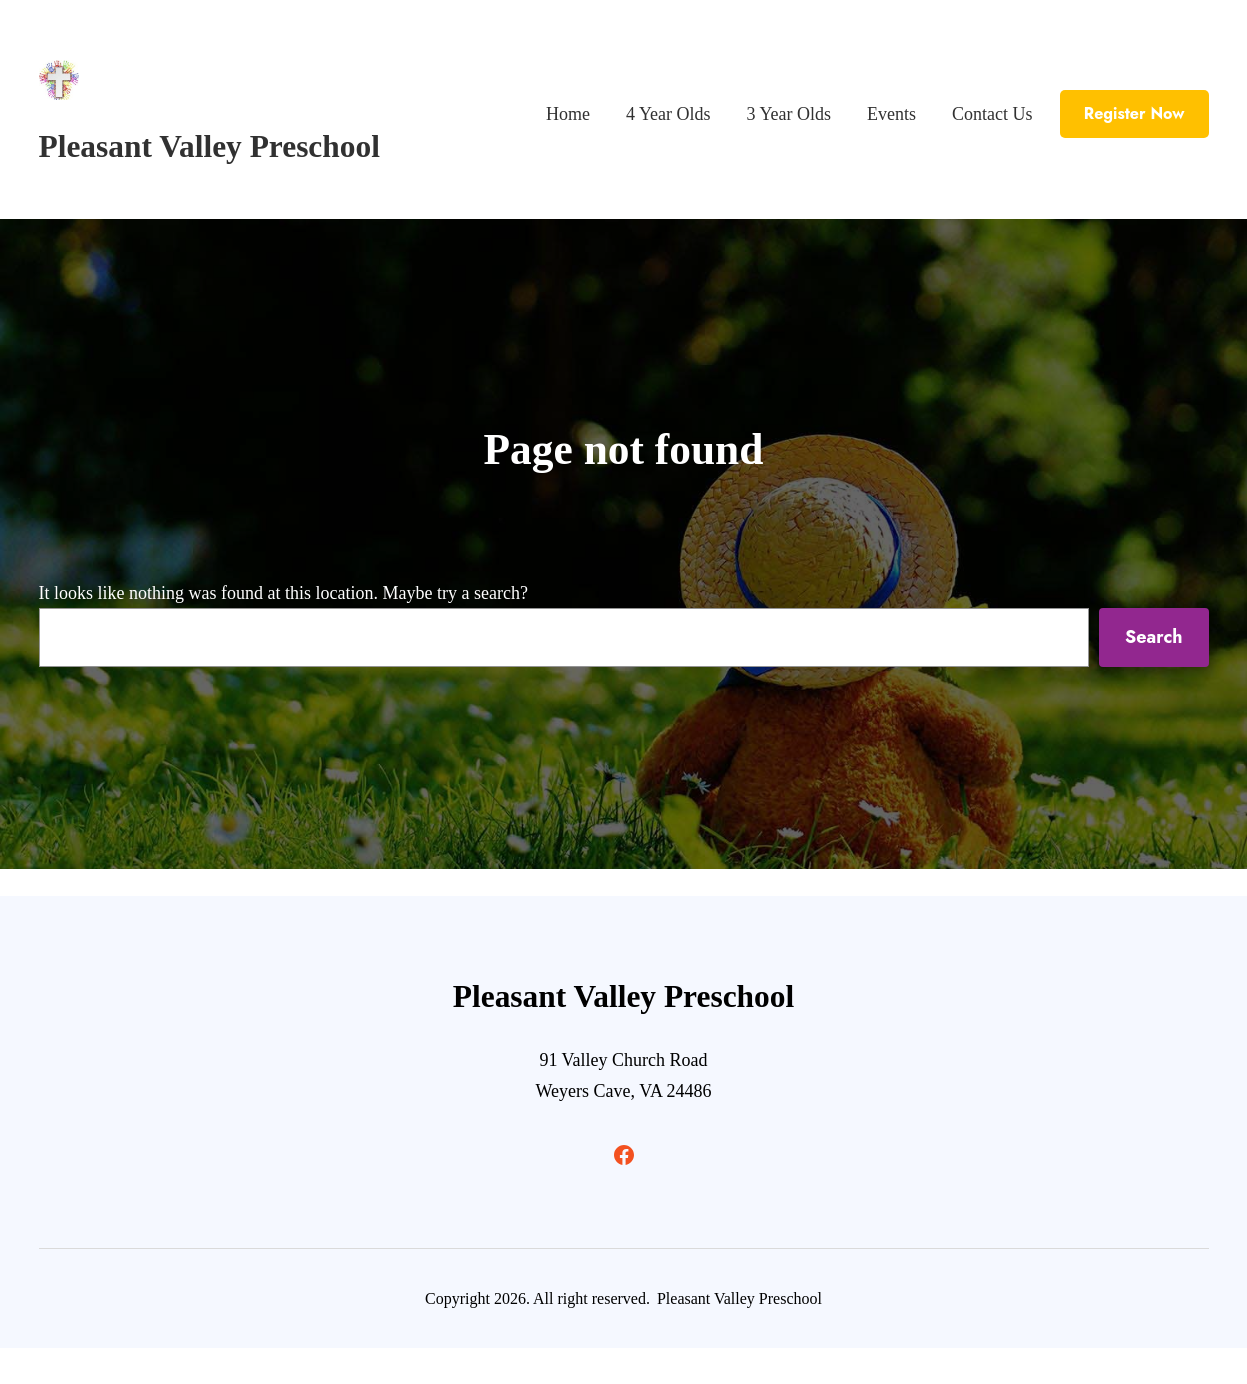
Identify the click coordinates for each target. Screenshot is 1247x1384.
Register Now (1134, 113)
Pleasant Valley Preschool (209, 146)
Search (1154, 637)
